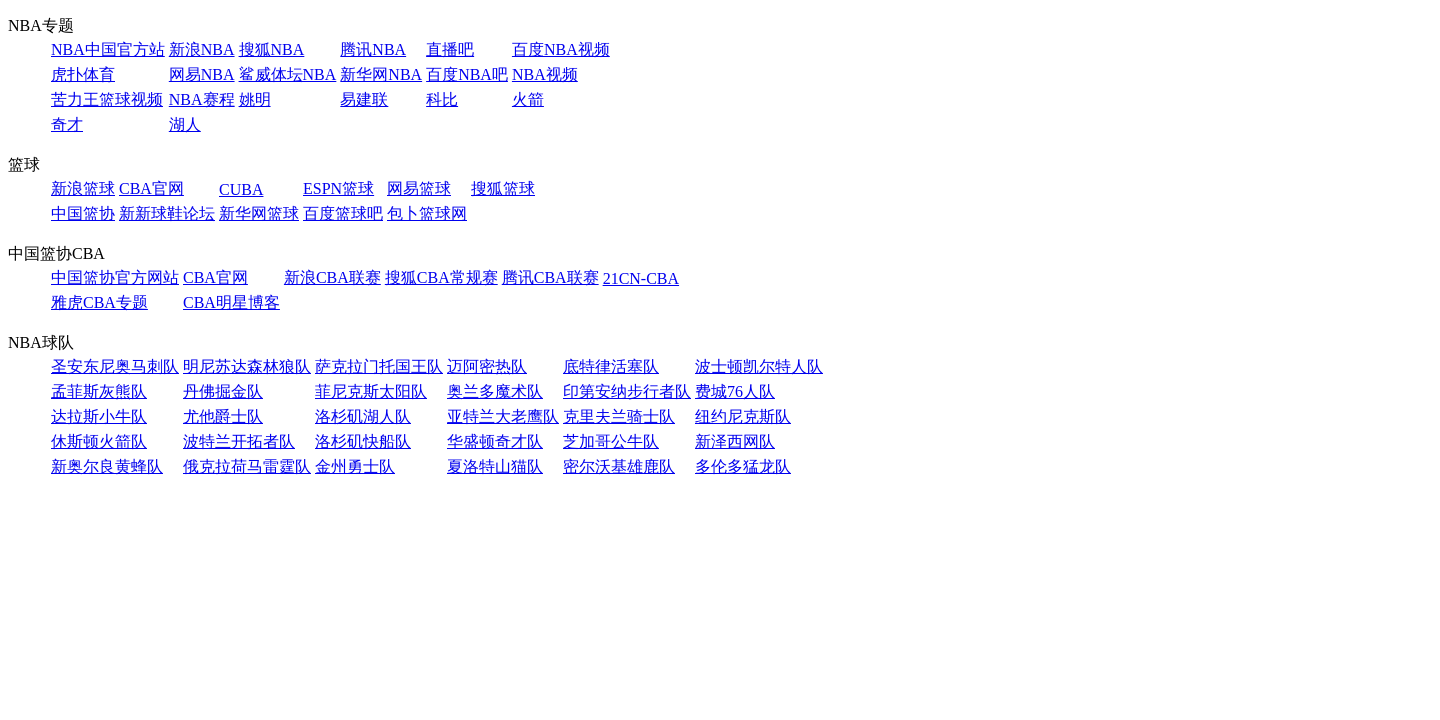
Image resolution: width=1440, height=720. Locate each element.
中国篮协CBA (56, 253)
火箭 (528, 99)
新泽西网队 (735, 441)
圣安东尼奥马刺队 (115, 366)
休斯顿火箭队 (99, 441)
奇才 (67, 124)
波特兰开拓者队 (239, 441)
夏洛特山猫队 (495, 466)
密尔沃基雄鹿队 (619, 466)
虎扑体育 (83, 74)
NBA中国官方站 (108, 49)
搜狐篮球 (503, 188)
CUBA (241, 189)
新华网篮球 (259, 213)
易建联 (364, 99)
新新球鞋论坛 (167, 213)
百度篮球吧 (343, 213)
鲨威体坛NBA (288, 74)
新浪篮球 (83, 188)
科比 (442, 99)
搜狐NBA (272, 49)
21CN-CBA (641, 278)
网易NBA (202, 74)
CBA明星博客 (231, 302)
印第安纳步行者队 (627, 391)
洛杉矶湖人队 (363, 416)
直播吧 (450, 49)
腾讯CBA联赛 (550, 277)
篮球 (24, 164)
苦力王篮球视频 (107, 99)
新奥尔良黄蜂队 (107, 466)
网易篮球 (419, 188)
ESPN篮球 (338, 188)
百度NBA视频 (561, 49)
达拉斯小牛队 (99, 416)
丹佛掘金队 (223, 391)
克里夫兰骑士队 (619, 416)
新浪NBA (202, 49)
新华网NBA (381, 74)
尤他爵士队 (223, 416)
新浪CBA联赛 (332, 277)
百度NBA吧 (467, 74)
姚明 (255, 99)
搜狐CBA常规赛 (441, 277)
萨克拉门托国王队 (379, 366)
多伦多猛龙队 (743, 466)
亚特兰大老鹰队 (503, 416)
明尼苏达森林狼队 (247, 366)
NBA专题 (41, 25)
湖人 (185, 124)
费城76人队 (735, 391)
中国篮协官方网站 (115, 277)
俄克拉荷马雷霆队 (247, 466)
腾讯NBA (373, 49)
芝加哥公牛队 (611, 441)
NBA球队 (41, 342)
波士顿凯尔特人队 (759, 366)
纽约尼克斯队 (743, 416)
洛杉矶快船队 (363, 441)
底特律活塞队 (611, 366)
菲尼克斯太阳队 (371, 391)
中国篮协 (83, 213)
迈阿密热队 (487, 366)
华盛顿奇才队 (495, 441)
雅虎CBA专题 (99, 302)
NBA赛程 (202, 99)
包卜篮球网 (427, 213)
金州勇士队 (355, 466)
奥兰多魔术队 (495, 391)
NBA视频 (545, 74)
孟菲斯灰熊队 (99, 391)
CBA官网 (151, 188)
